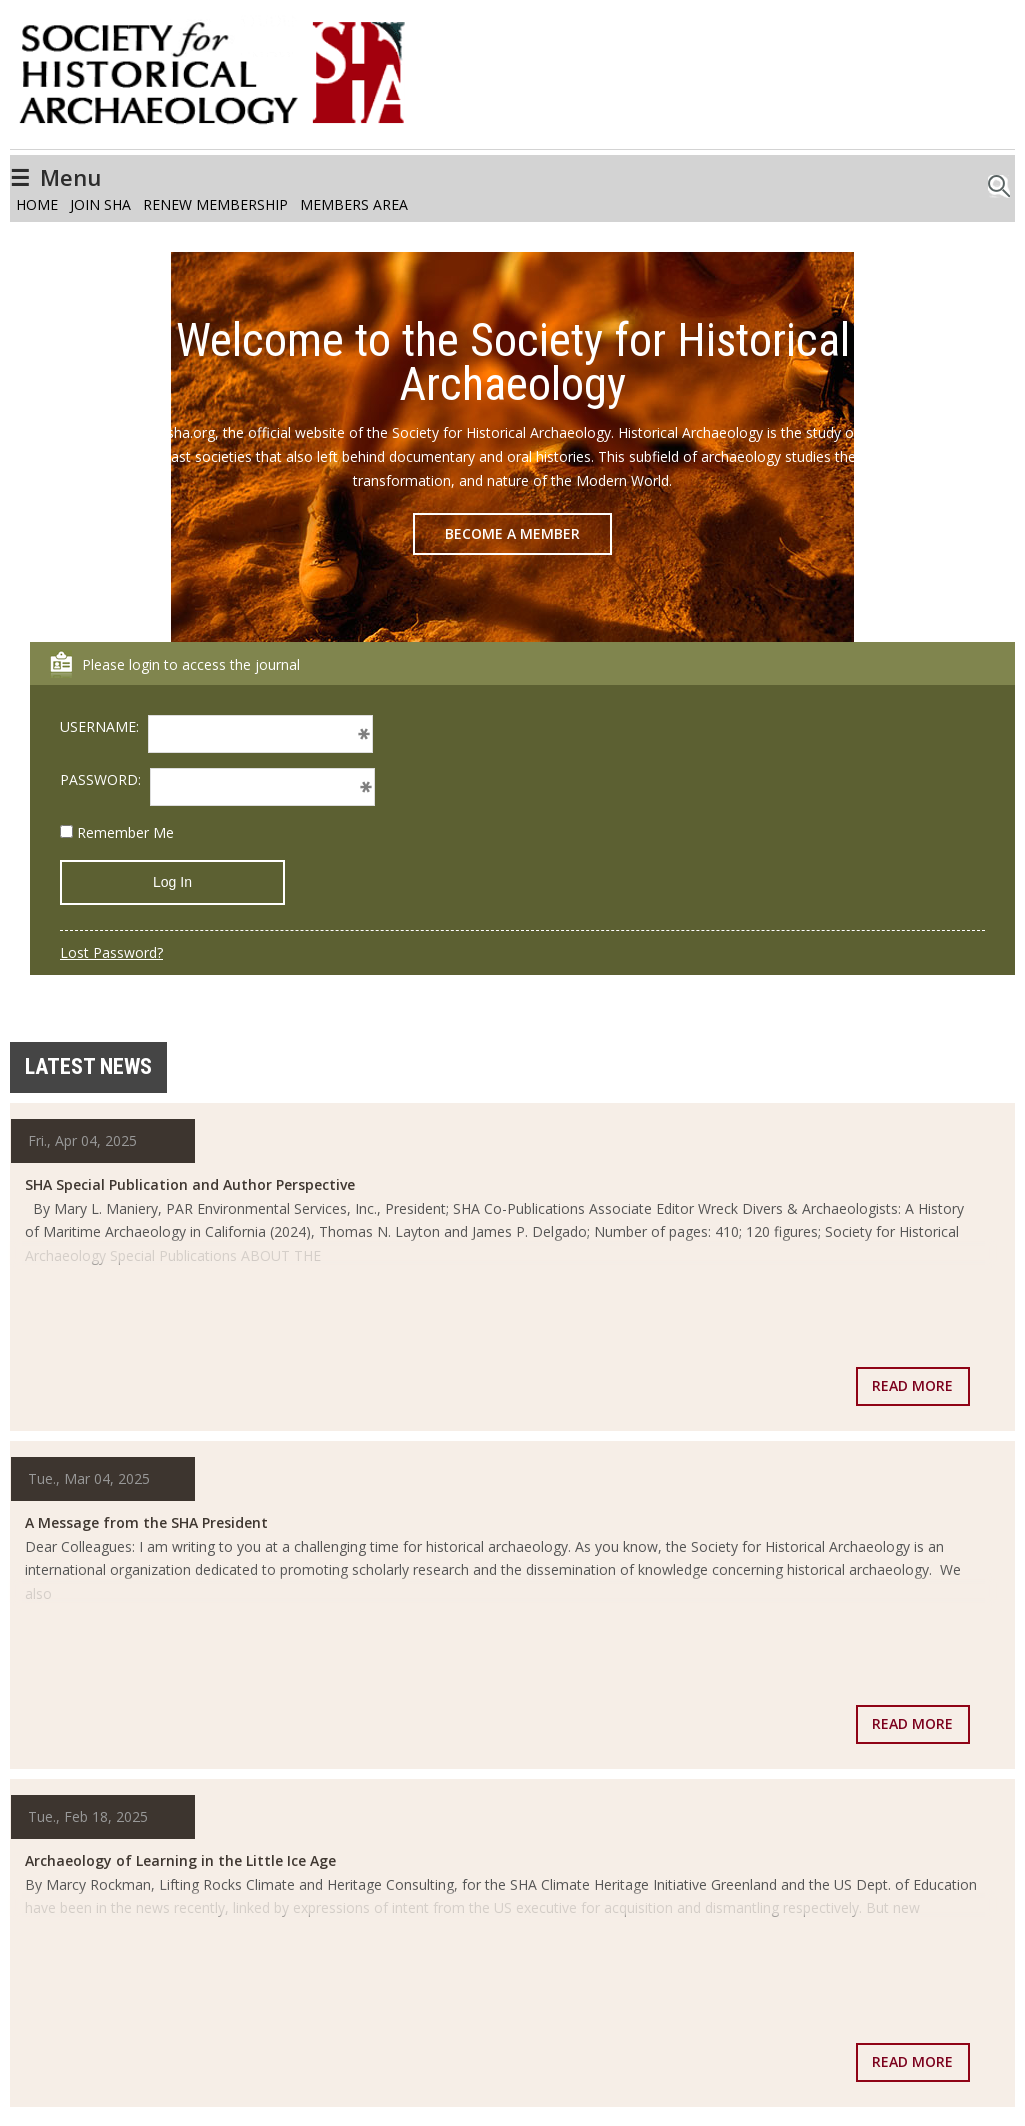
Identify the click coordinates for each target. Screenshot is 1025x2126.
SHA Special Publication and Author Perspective (190, 1184)
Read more (912, 1385)
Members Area (354, 204)
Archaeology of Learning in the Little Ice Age (180, 1860)
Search (999, 180)
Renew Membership (215, 204)
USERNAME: (99, 726)
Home (37, 204)
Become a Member (512, 533)
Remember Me (117, 832)
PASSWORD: (100, 779)
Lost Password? (111, 952)
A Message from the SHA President (146, 1522)
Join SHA (100, 204)
